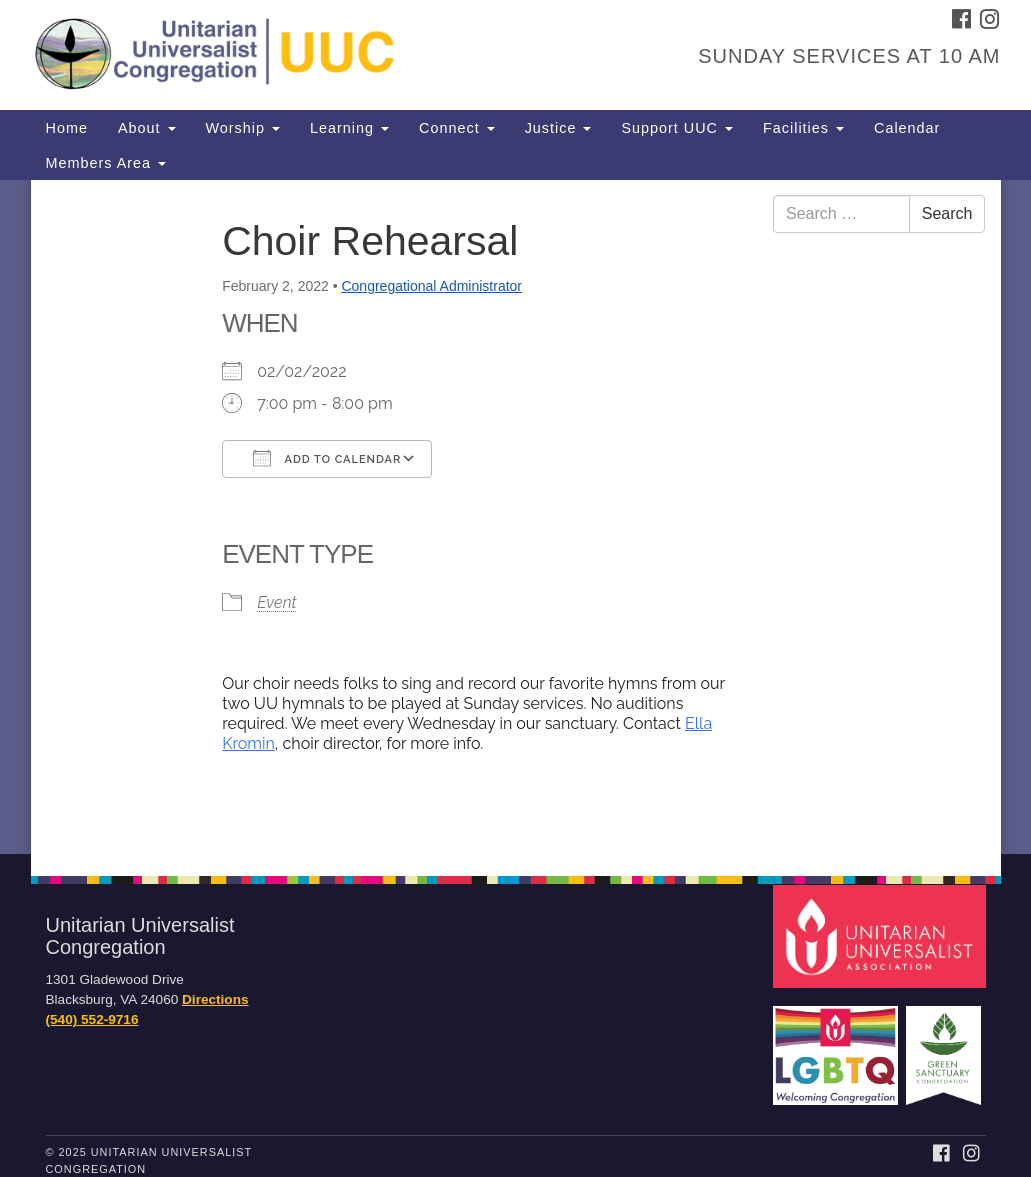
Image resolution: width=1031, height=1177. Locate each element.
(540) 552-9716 (92, 1019)
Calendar (907, 128)
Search (947, 213)
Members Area (106, 163)
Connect (457, 128)
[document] (515, 517)
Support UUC (677, 128)
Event (276, 602)
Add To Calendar (327, 458)
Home (67, 128)
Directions (215, 999)
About (147, 128)
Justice (558, 128)
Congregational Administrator (431, 286)
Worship (243, 128)
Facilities (803, 128)
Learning (349, 128)
